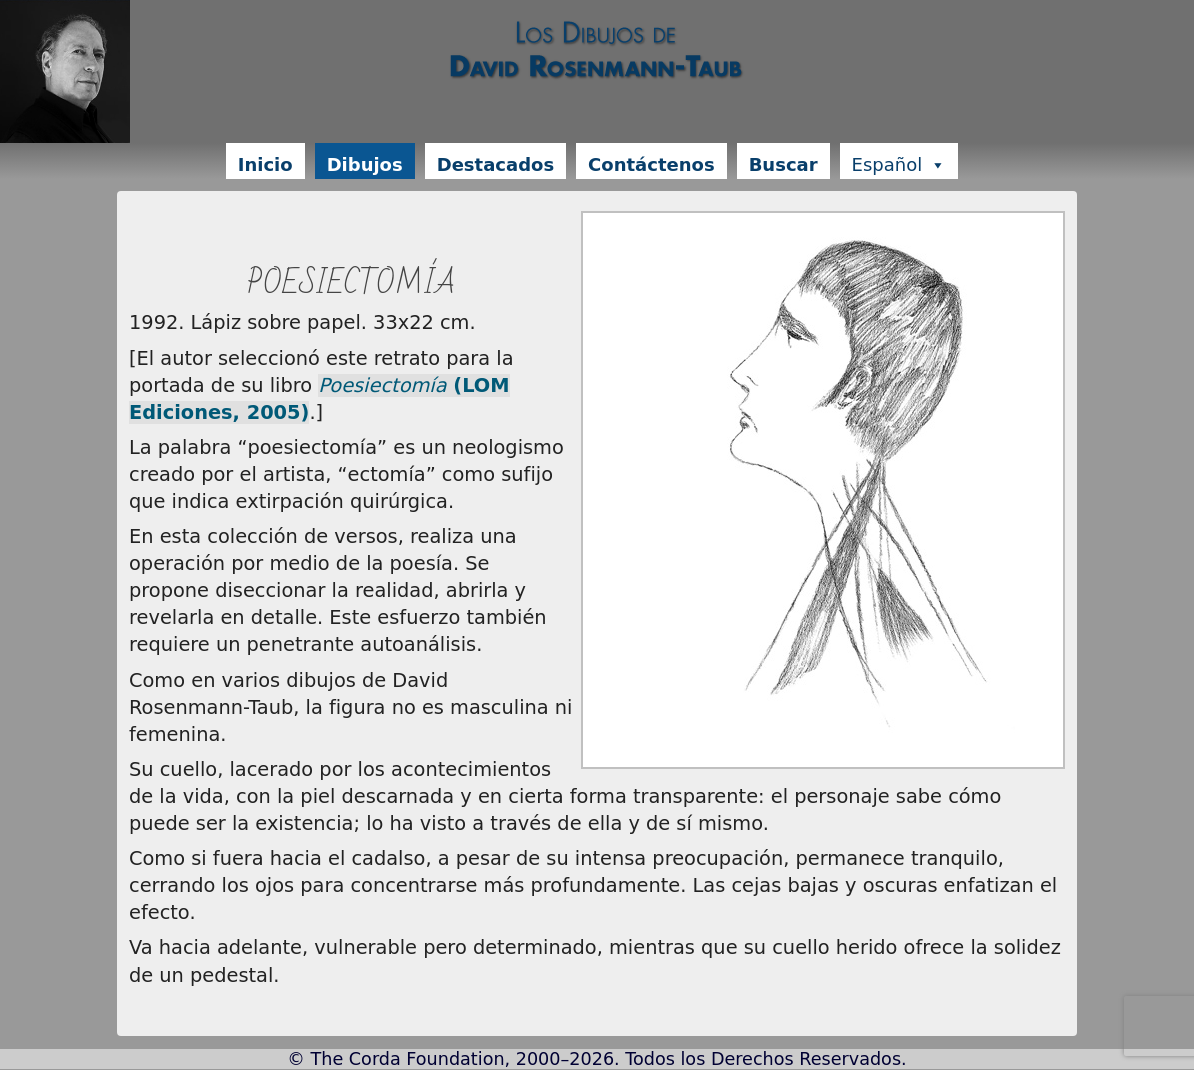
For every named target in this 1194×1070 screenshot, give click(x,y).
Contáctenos (651, 164)
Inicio (265, 164)
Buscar (783, 164)
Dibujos (365, 164)
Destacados (495, 164)
